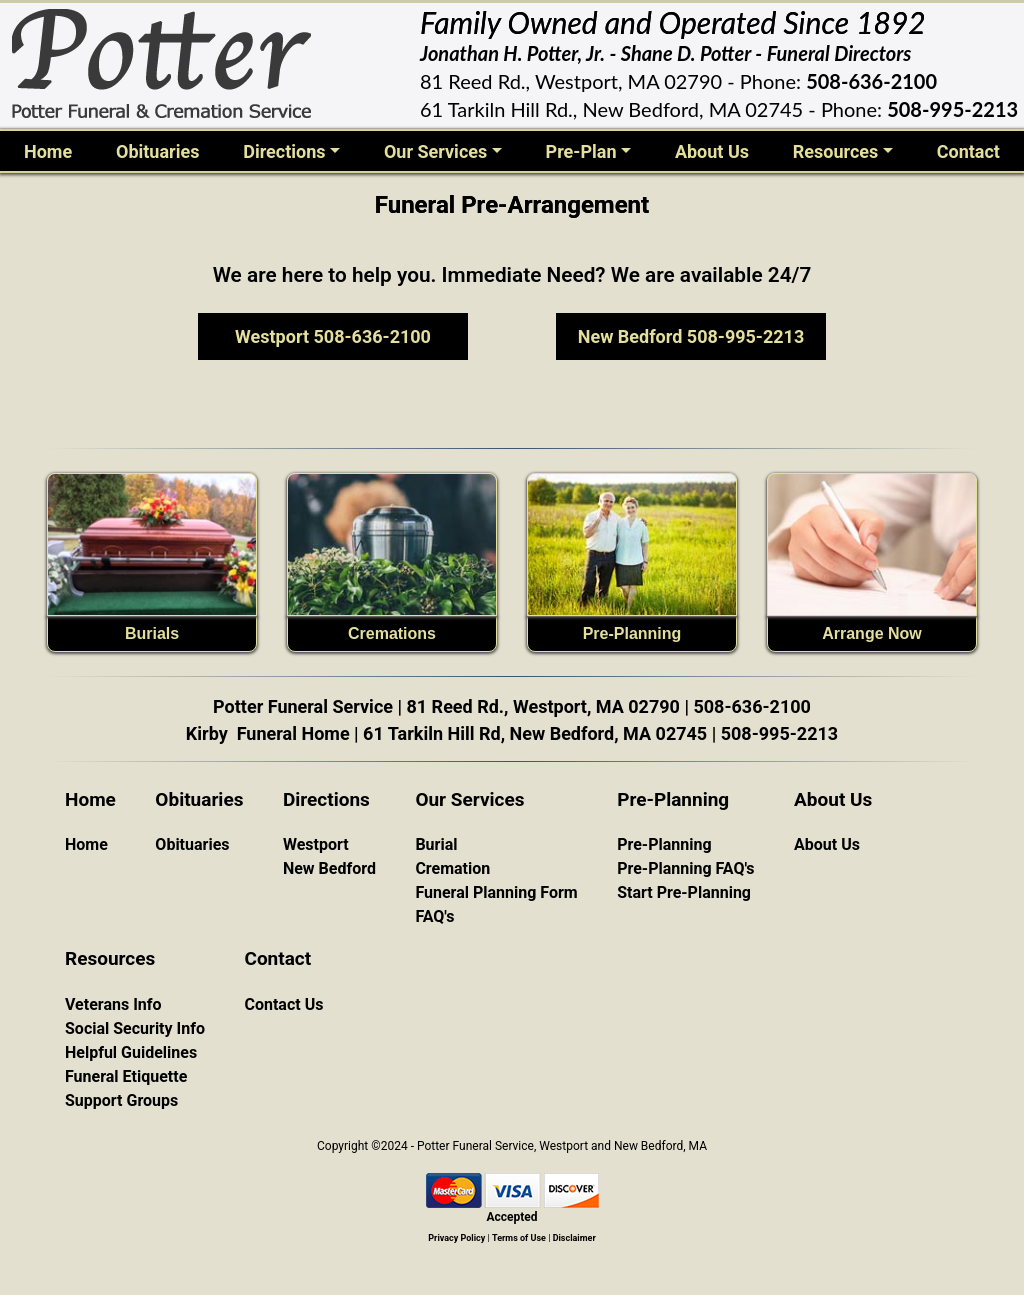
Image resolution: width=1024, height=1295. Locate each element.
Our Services (435, 151)
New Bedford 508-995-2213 (691, 336)
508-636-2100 (871, 81)
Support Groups (121, 1100)
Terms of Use (519, 1238)
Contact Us (283, 1004)
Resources (836, 151)
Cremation (452, 868)
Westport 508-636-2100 (333, 336)
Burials (152, 633)
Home (52, 149)
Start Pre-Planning (684, 892)
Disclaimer (574, 1238)
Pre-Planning (632, 633)
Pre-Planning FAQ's (685, 868)
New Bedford (329, 868)
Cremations (392, 633)
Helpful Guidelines (131, 1052)
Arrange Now (872, 633)
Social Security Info (135, 1028)
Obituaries (157, 151)
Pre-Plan (581, 151)
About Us (712, 151)
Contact (968, 151)
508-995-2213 (952, 109)
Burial (436, 844)
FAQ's (434, 916)
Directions (284, 151)
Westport (316, 844)
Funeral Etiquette (126, 1076)
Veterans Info (113, 1004)
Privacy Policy (456, 1238)
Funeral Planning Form (496, 892)
